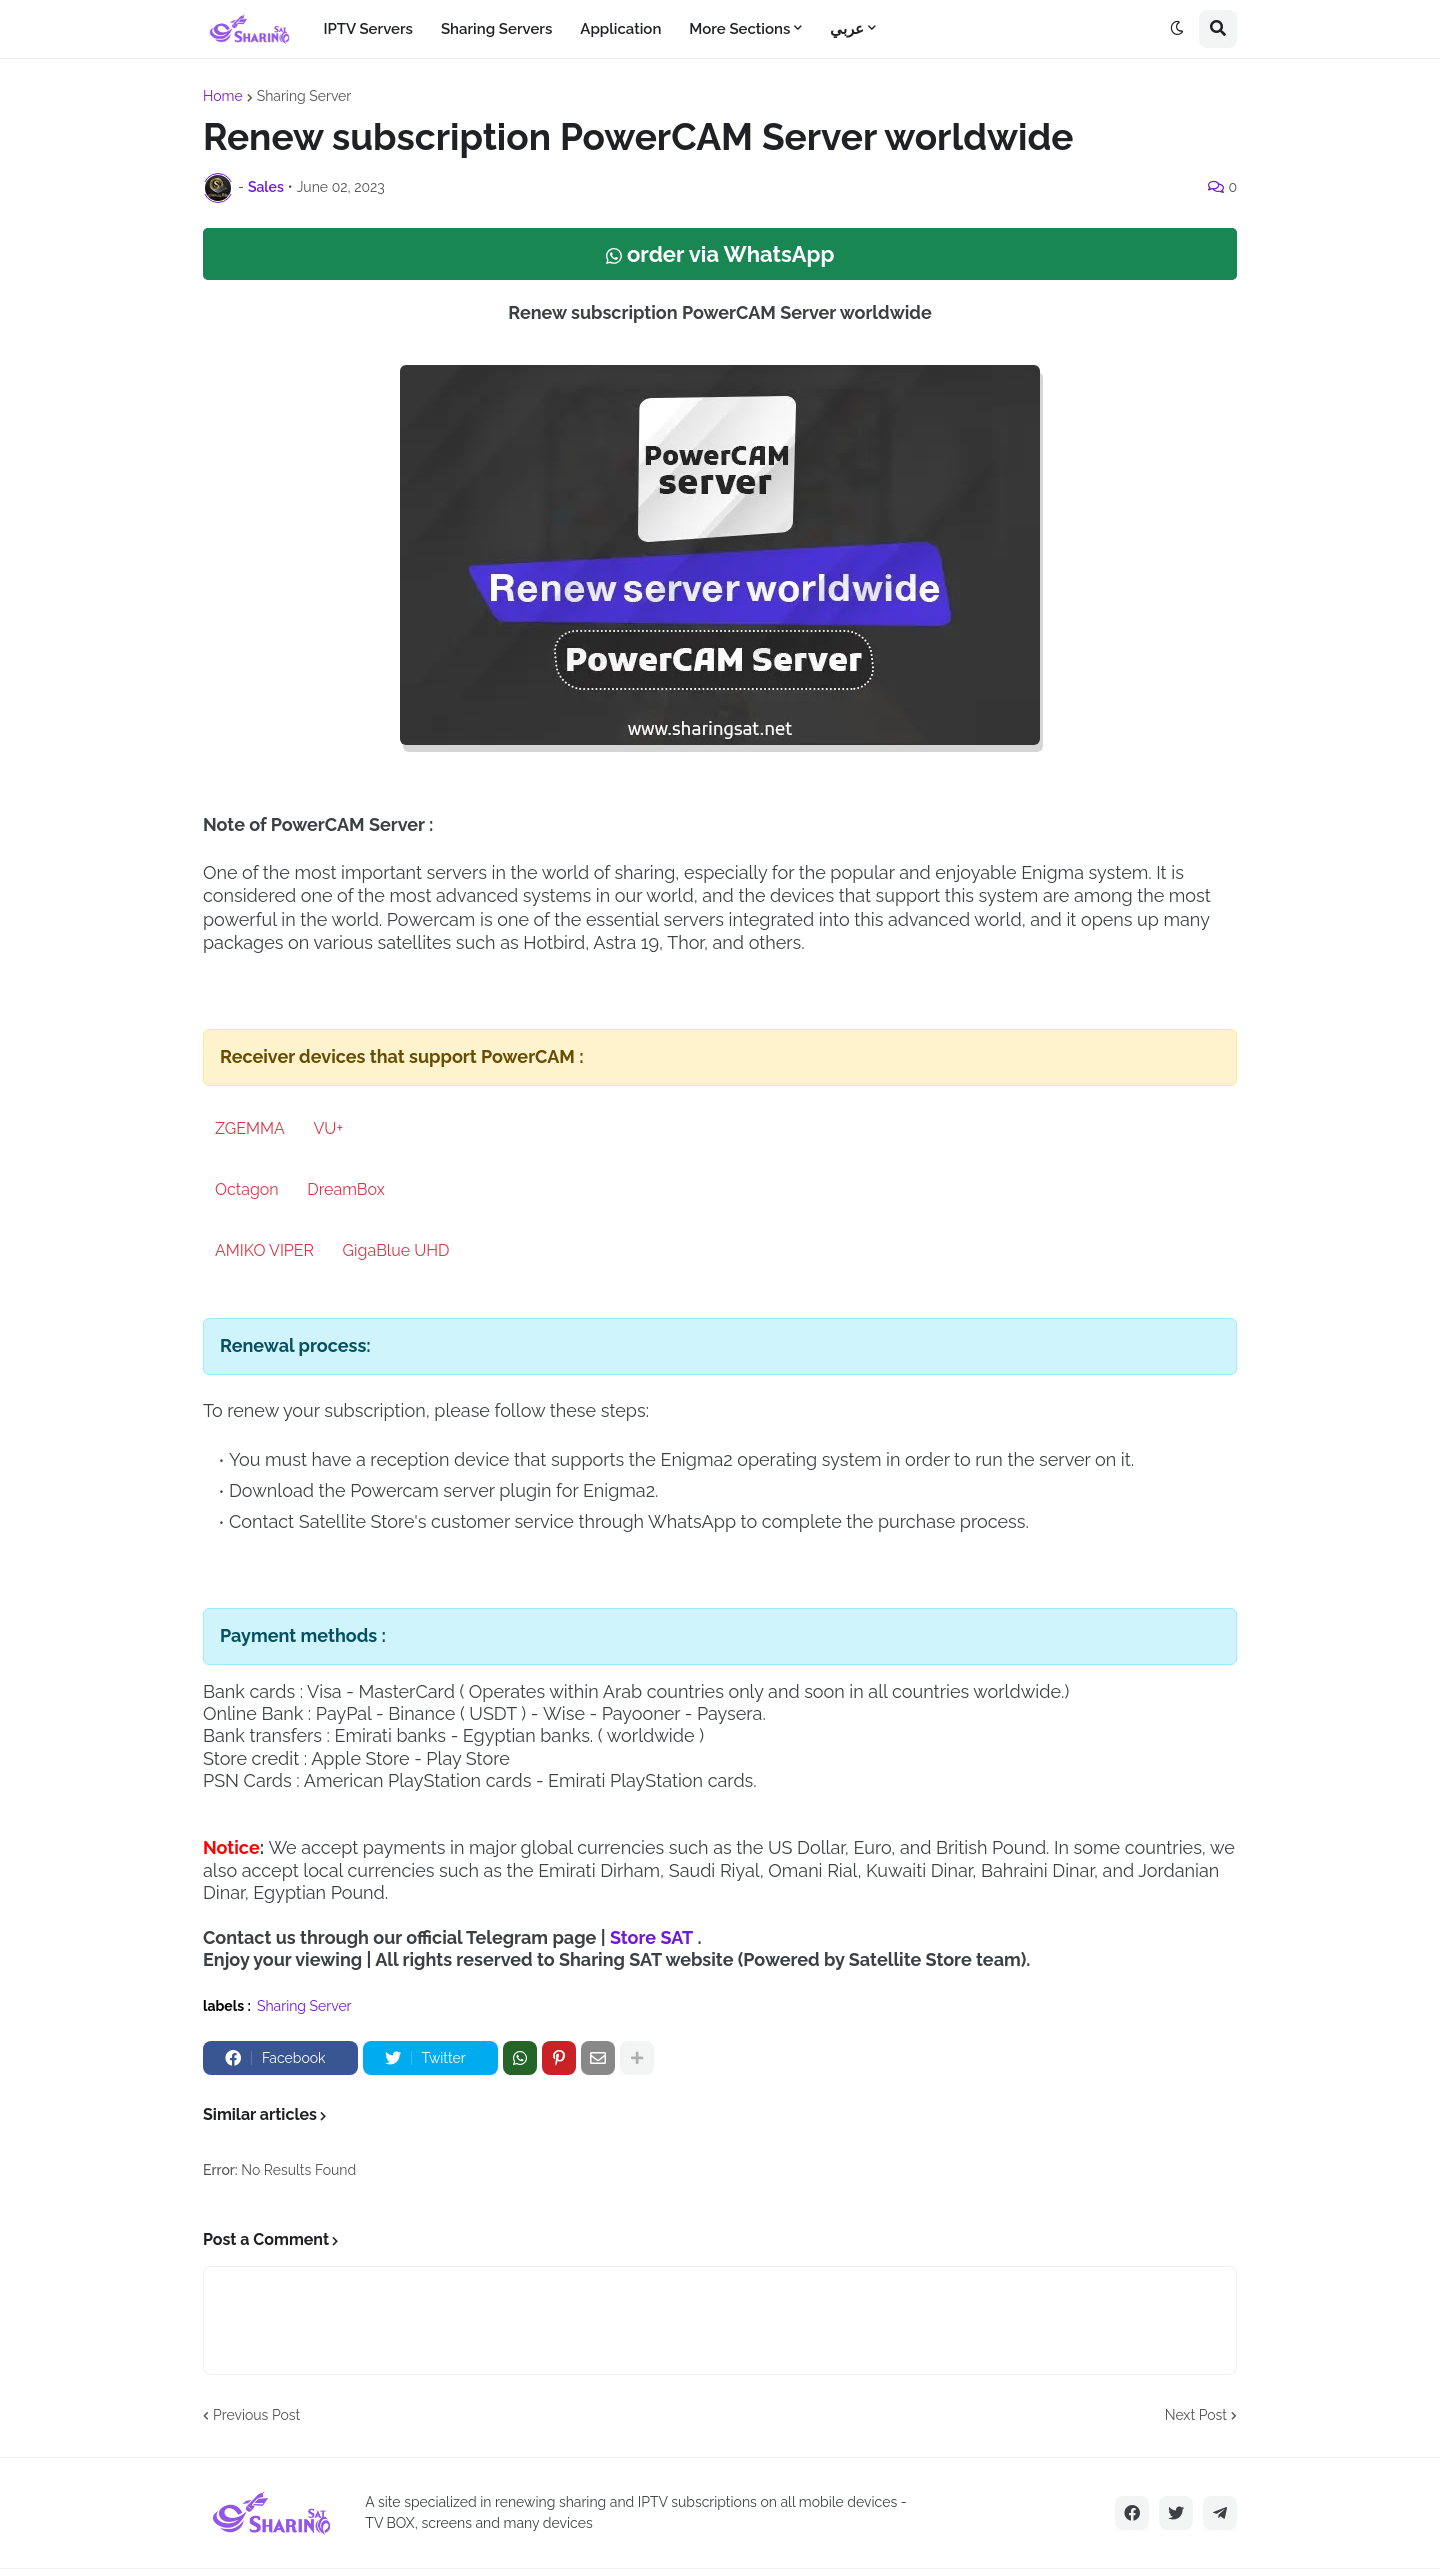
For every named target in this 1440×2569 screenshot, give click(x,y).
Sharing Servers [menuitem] (496, 29)
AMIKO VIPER (264, 1250)
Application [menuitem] (620, 29)
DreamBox (345, 1189)
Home (223, 96)
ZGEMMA (250, 1128)
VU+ (328, 1128)
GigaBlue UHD (396, 1250)
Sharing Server (304, 96)
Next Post (1196, 2415)
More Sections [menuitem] (739, 29)
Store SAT (651, 1937)
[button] (1177, 29)
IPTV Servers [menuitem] (368, 29)
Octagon (247, 1189)
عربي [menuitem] (847, 29)
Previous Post (256, 2415)
